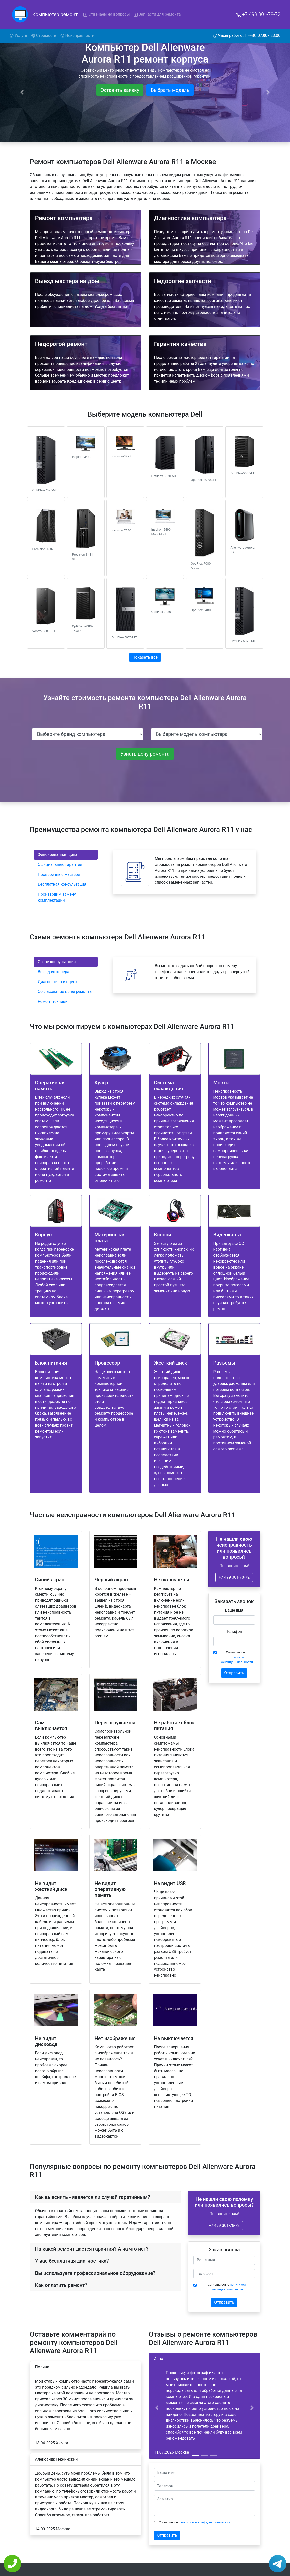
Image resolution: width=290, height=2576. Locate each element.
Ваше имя (234, 1610)
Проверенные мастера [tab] (59, 874)
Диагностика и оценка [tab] (59, 981)
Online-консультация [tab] (57, 961)
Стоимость (43, 35)
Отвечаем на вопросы (106, 14)
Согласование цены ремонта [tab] (65, 991)
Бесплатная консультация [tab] (62, 884)
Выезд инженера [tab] (53, 971)
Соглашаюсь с (236, 1657)
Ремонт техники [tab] (53, 1001)
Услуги (19, 35)
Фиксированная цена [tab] (57, 854)
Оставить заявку (120, 90)
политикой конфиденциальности (205, 2522)
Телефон (234, 1631)
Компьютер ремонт (55, 14)
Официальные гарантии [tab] (60, 864)
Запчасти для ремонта (157, 14)
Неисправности (77, 35)
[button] (157, 2408)
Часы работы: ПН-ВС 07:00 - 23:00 (247, 35)
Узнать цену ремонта (144, 754)
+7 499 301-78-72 (258, 14)
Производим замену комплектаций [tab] (57, 897)
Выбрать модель (170, 90)
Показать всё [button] (145, 657)
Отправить (234, 1673)
